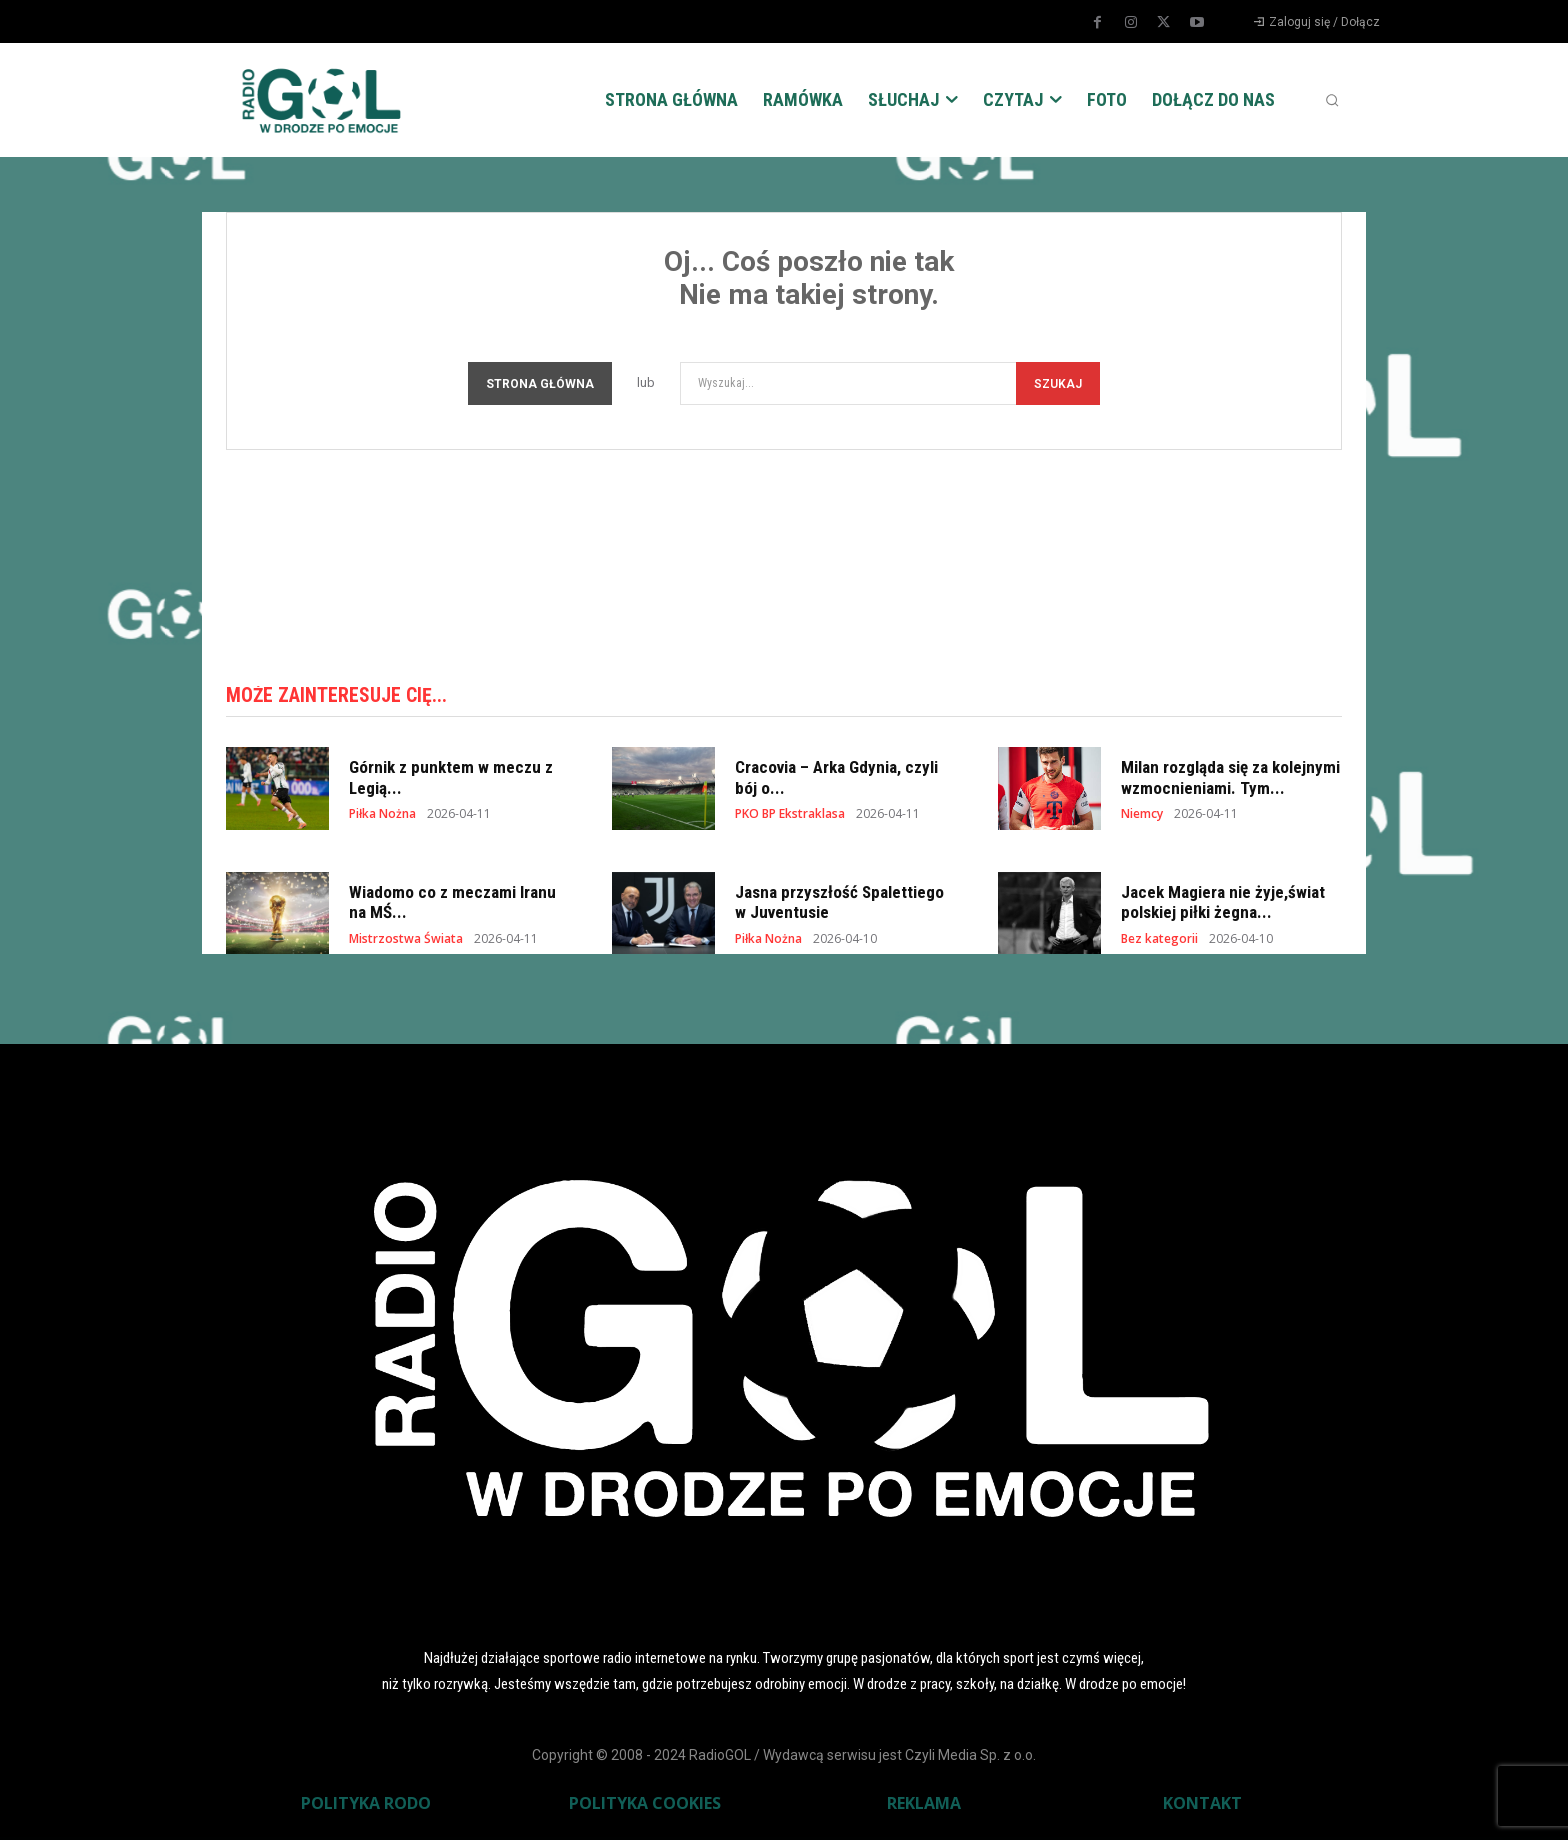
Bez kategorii (1159, 941)
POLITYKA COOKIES (645, 1806)
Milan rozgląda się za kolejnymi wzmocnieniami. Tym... (1230, 780)
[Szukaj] (1058, 383)
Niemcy (1142, 816)
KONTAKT (1202, 1806)
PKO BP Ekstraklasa (790, 816)
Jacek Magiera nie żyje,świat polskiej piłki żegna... (1223, 904)
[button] (1332, 100)
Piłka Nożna (382, 816)
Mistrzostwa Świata (406, 941)
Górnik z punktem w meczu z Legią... (451, 780)
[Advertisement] (784, 560)
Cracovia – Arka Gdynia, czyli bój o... (836, 780)
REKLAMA (924, 1806)
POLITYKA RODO (366, 1806)
